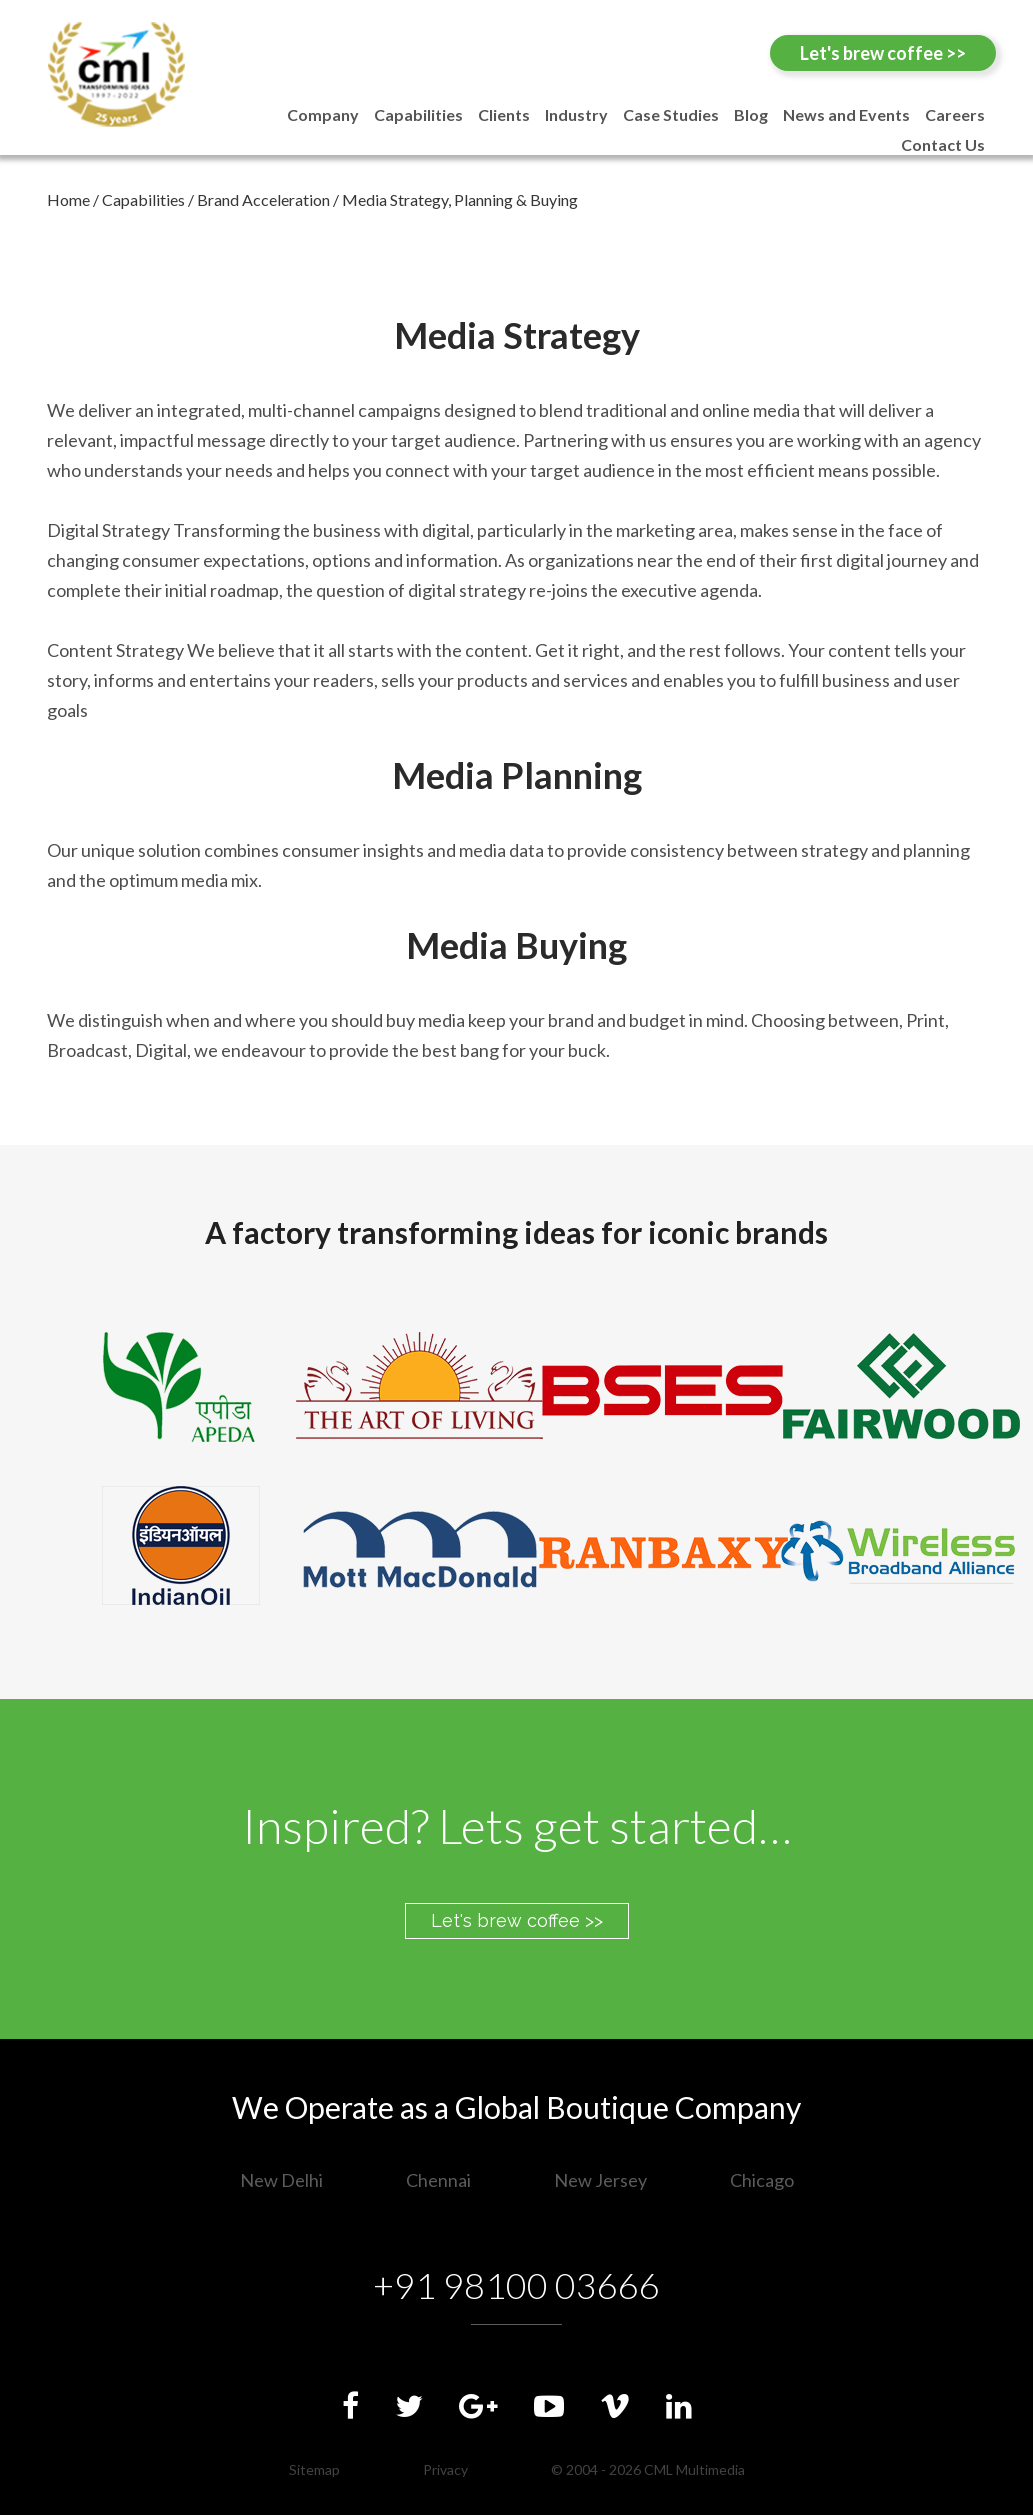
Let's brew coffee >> (883, 53)
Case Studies (671, 114)
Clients (504, 114)
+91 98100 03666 (516, 2285)
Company (323, 114)
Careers (955, 114)
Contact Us (943, 144)
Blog (751, 114)
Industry (576, 114)
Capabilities (418, 114)
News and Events (846, 114)
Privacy (445, 2469)
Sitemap (314, 2469)
